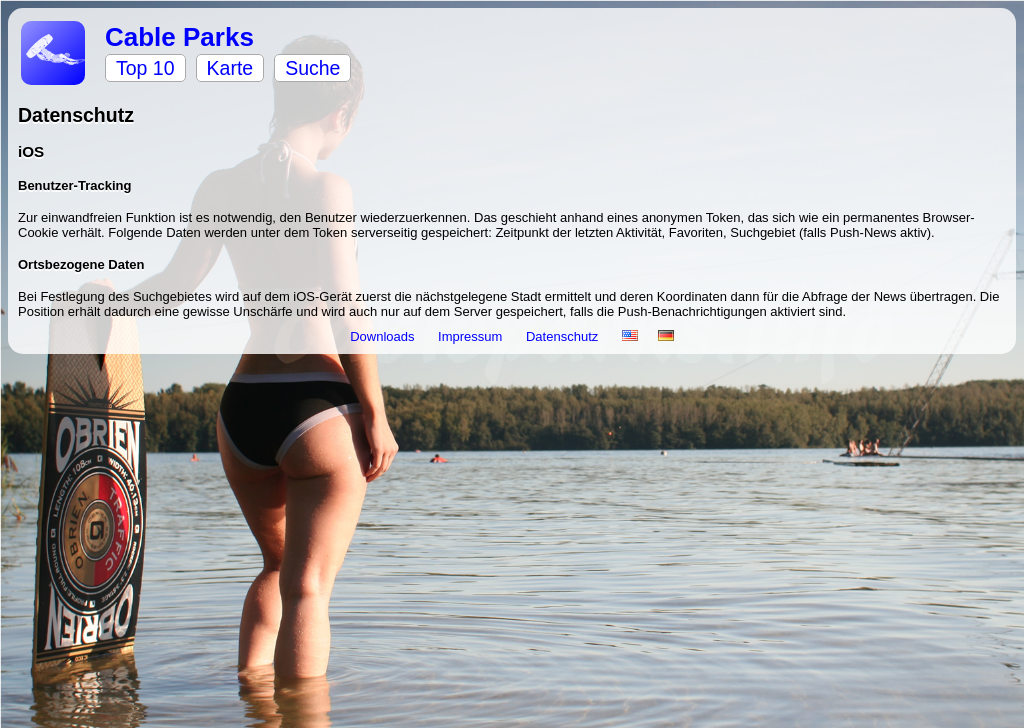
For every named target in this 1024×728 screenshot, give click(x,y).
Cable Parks (179, 37)
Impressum (472, 336)
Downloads (384, 336)
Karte (230, 68)
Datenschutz (564, 336)
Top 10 (145, 68)
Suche (312, 68)
